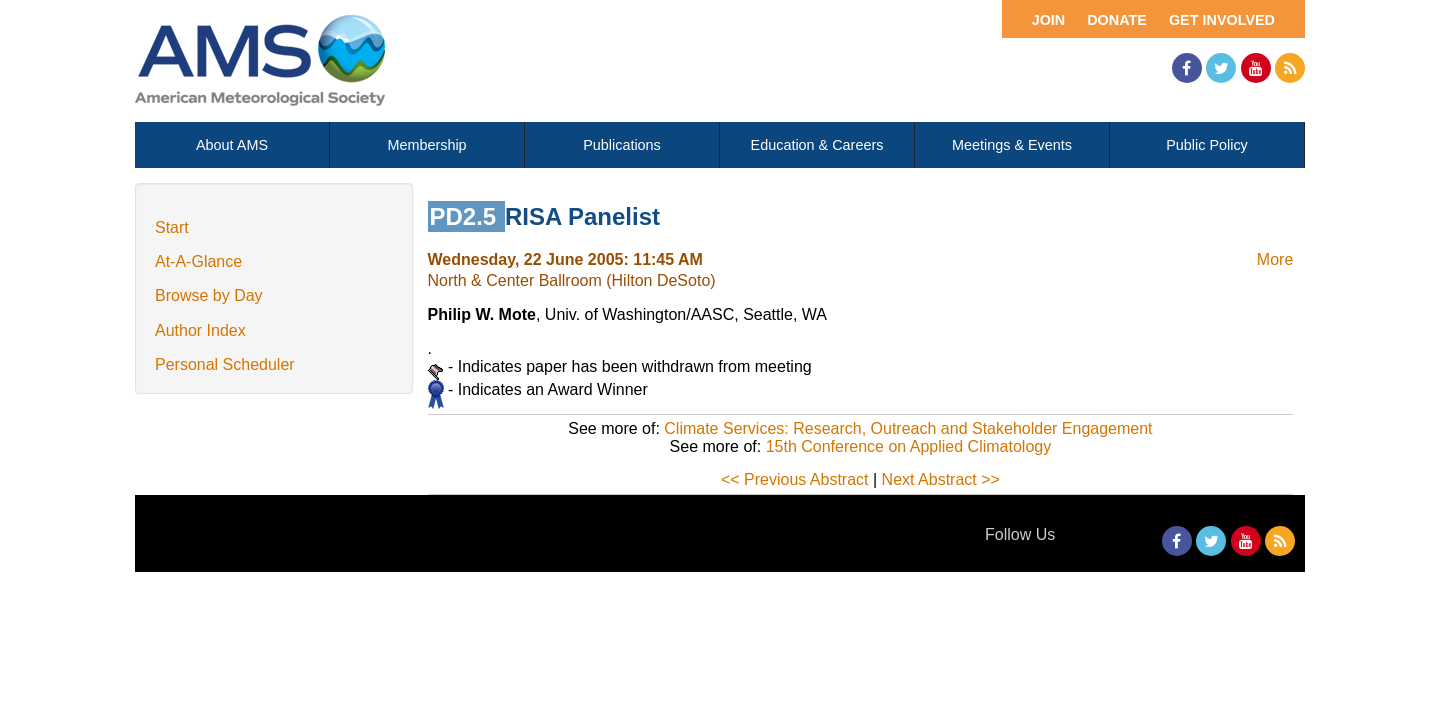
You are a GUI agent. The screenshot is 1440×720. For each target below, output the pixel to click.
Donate (1117, 20)
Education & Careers (817, 145)
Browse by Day (209, 295)
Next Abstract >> (941, 479)
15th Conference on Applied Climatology (909, 446)
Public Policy (1207, 145)
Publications (622, 145)
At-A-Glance (198, 261)
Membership (426, 145)
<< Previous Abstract (795, 479)
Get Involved (1222, 20)
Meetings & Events (1012, 145)
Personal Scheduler (225, 364)
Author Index (200, 330)
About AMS (232, 145)
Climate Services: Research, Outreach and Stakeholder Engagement (908, 428)
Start (172, 227)
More (1275, 259)
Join (1049, 20)
